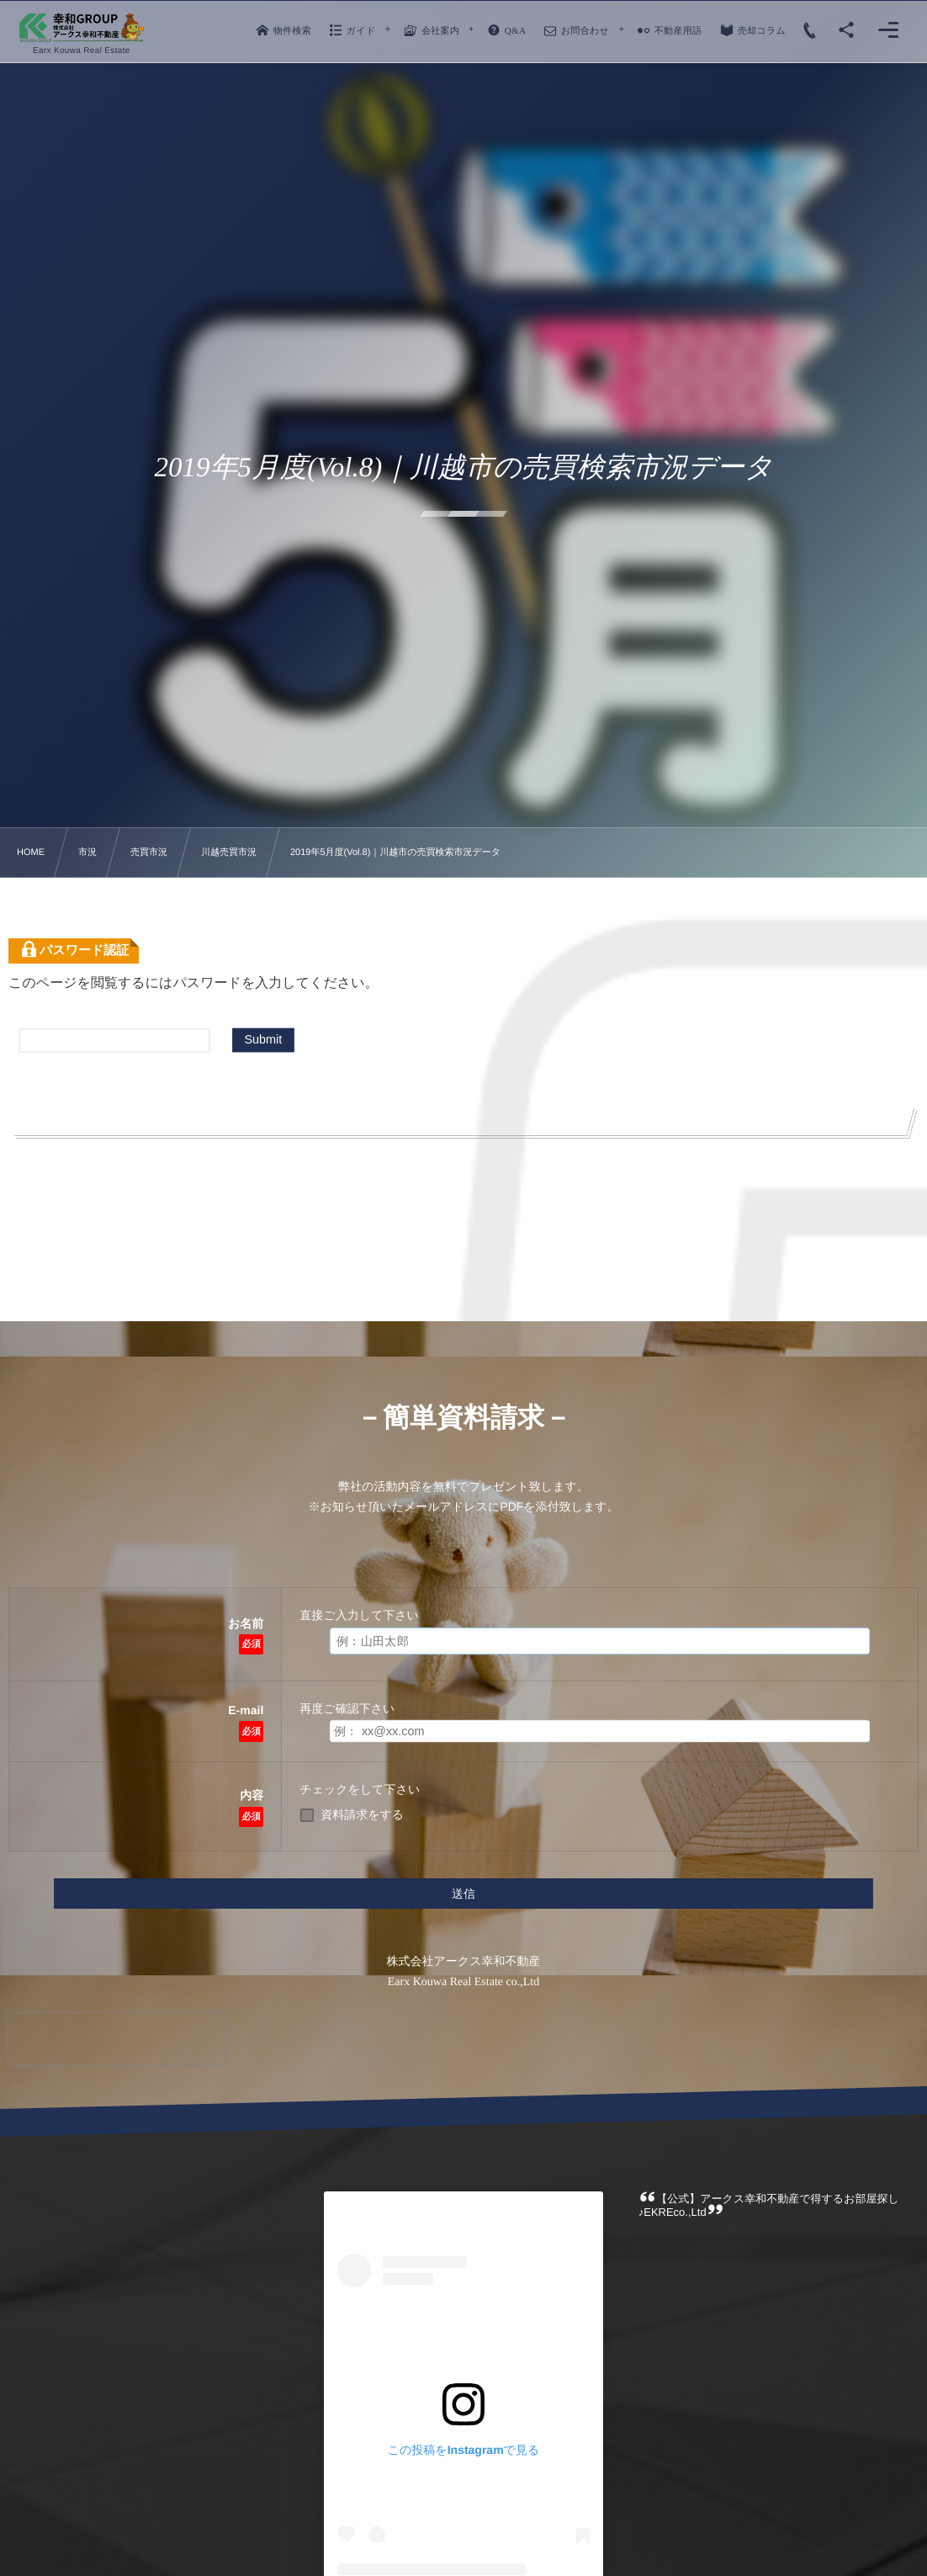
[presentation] (116, 2039)
